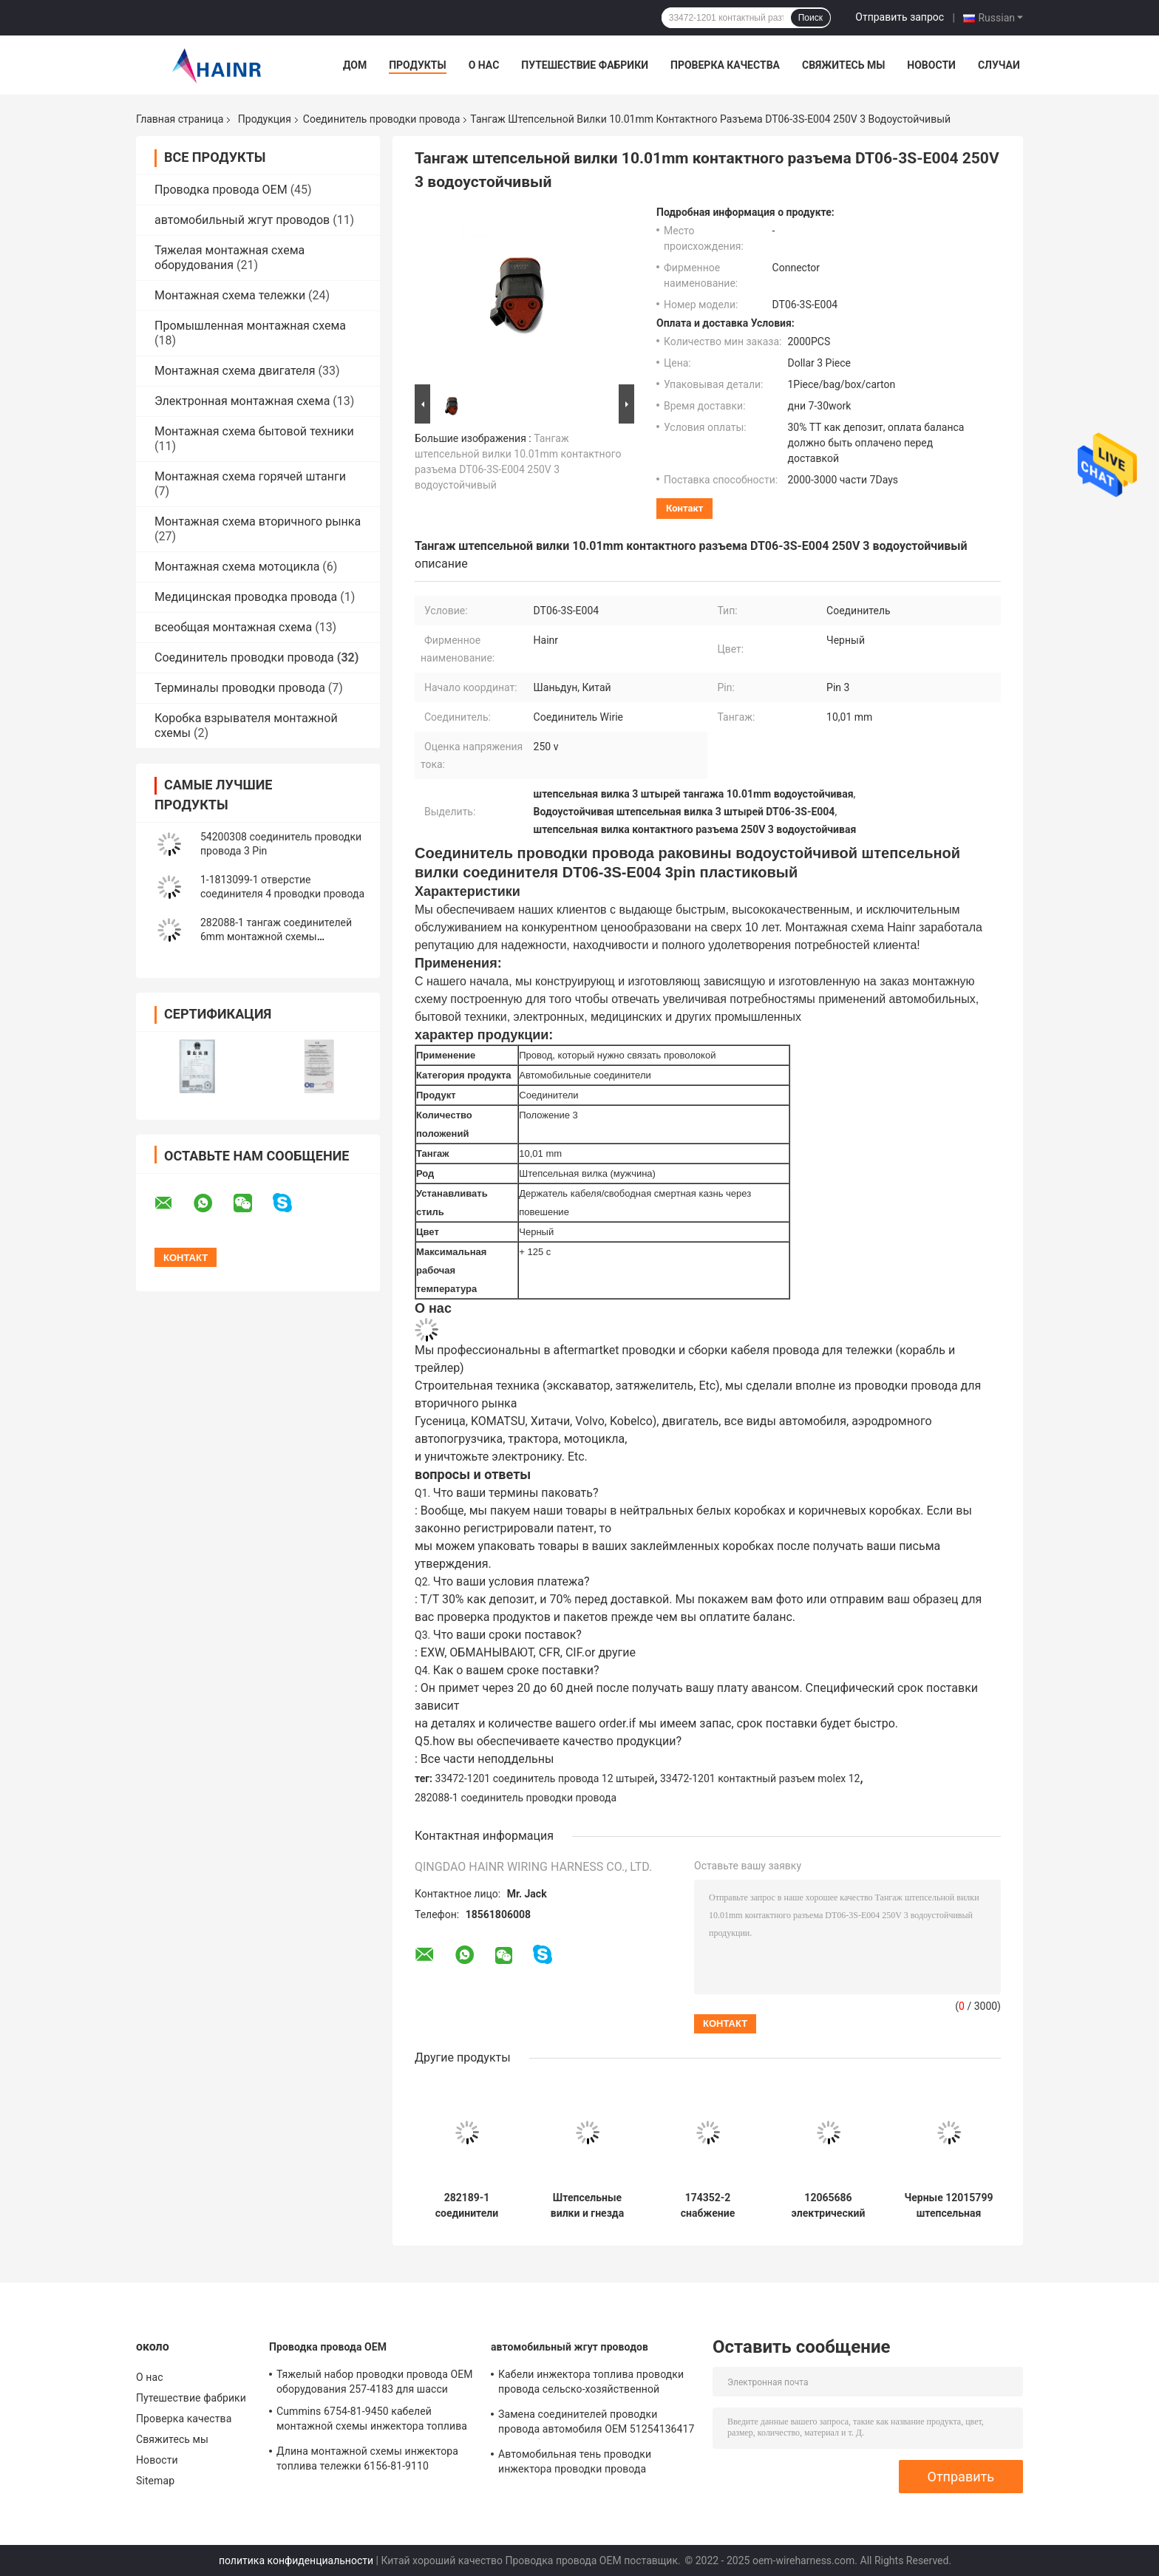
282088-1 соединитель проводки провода (515, 1798)
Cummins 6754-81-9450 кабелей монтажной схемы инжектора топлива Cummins (371, 2420)
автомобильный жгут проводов (242, 220)
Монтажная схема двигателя (235, 371)
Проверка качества (725, 65)
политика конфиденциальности (296, 2560)
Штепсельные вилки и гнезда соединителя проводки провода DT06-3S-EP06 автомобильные (587, 2206)
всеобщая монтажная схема (233, 627)
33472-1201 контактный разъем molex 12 (760, 1778)
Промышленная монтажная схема (250, 326)
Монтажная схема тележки (229, 295)
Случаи (999, 65)
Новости (931, 65)
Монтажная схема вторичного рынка (257, 521)
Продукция (264, 119)
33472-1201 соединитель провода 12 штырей (545, 1778)
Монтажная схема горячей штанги (250, 476)
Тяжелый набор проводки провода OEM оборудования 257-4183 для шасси (374, 2381)
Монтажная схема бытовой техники (254, 431)
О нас (484, 65)
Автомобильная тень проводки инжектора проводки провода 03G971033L (574, 2463)
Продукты (417, 65)
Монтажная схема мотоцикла (236, 567)
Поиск (810, 18)
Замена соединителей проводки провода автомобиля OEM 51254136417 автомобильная (596, 2423)
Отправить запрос (899, 17)
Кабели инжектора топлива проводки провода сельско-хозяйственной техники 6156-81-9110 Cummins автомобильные (591, 2383)
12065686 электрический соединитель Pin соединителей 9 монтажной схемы (828, 2206)
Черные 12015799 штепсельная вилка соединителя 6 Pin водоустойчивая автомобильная (948, 2206)
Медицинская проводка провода (245, 597)
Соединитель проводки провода (381, 119)
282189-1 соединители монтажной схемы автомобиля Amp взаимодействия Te (467, 2206)
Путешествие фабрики (584, 65)
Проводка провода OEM (221, 190)
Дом (355, 65)
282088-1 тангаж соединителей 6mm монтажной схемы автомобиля (276, 936)
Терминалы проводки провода (239, 688)
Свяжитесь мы (843, 65)
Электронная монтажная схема (242, 401)
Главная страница (179, 119)
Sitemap (155, 2481)
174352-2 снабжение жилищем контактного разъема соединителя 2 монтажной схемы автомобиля (708, 2206)
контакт (684, 508)
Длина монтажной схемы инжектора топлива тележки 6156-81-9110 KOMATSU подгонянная (367, 2460)
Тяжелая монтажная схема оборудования (229, 257)
